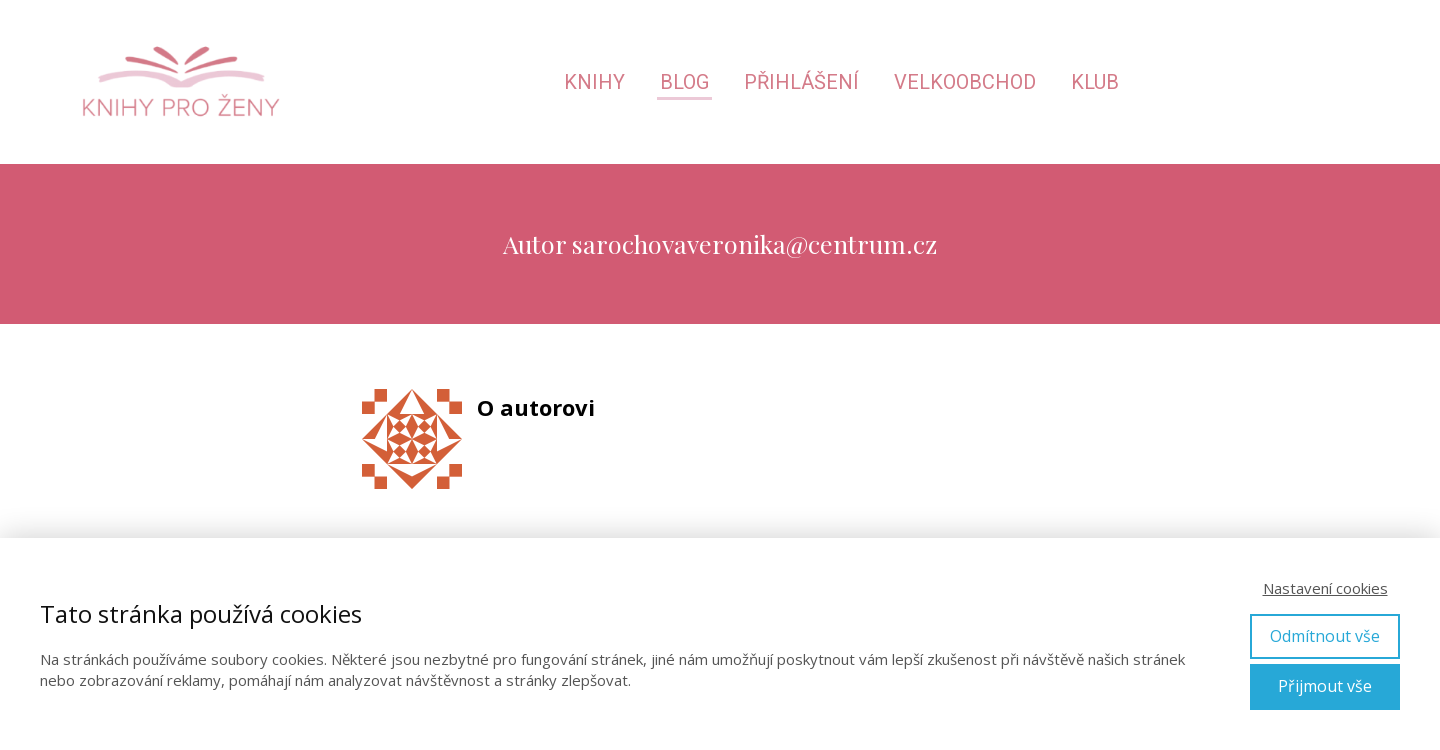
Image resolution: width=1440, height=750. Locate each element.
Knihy (594, 82)
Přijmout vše (1325, 686)
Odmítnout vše (1325, 636)
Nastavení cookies (1325, 588)
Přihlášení (801, 82)
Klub (1095, 82)
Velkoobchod (965, 82)
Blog (684, 82)
